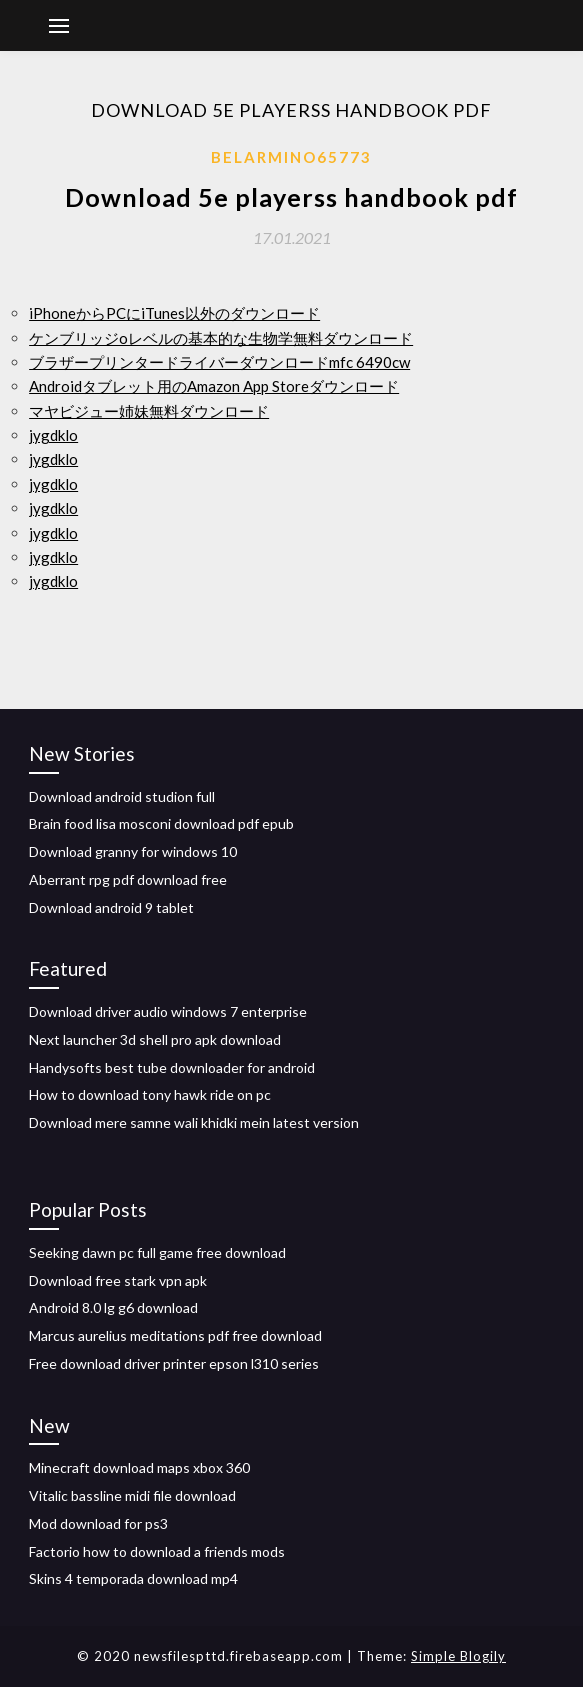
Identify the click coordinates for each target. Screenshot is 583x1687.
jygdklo (53, 435)
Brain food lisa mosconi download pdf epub (161, 823)
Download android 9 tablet (111, 907)
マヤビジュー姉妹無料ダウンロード (149, 411)
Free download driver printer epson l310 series (174, 1363)
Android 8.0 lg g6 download (113, 1307)
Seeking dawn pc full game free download (157, 1252)
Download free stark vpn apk (118, 1280)
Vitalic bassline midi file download (132, 1495)
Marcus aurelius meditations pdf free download (175, 1335)
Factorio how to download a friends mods (157, 1551)
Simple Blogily (458, 1656)
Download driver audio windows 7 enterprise (168, 1011)
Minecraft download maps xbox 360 (139, 1467)
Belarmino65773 (291, 157)
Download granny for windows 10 (133, 851)
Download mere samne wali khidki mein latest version (194, 1122)
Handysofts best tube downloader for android (172, 1067)
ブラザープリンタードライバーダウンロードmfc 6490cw (219, 362)
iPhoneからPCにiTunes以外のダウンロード (174, 313)
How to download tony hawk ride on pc (150, 1094)
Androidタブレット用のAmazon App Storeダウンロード (214, 386)
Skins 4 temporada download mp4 (133, 1578)
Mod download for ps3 (98, 1523)
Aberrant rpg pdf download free (128, 879)
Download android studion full (122, 796)
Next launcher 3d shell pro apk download (155, 1039)
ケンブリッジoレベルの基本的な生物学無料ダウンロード (221, 338)
